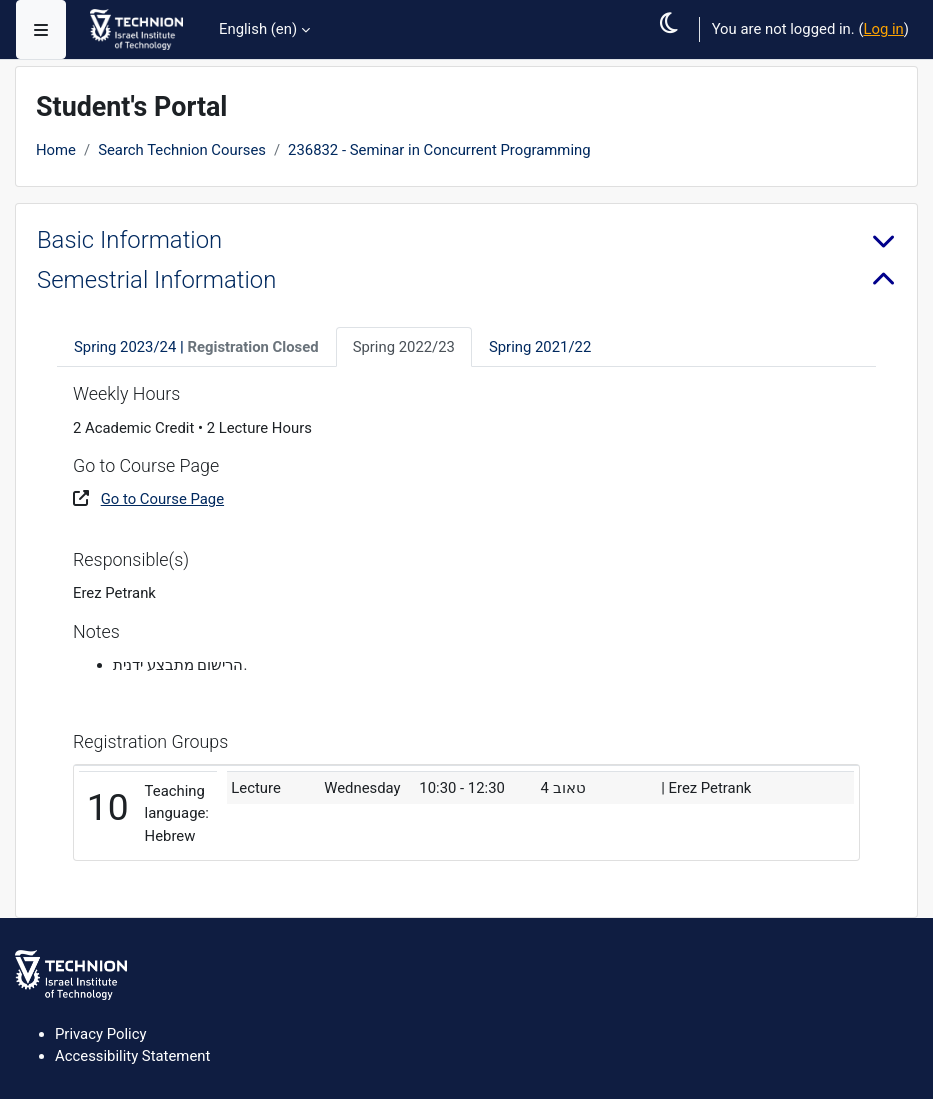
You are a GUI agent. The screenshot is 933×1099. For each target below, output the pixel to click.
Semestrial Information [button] (156, 280)
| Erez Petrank (706, 788)
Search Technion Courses (182, 150)
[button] (675, 46)
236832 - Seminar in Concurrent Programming (439, 150)
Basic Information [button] (129, 240)
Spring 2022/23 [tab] (404, 347)
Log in (883, 29)
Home (56, 150)
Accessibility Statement (132, 1056)
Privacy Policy (100, 1034)
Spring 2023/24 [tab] (196, 347)
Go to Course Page (162, 499)
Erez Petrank (114, 593)
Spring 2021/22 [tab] (540, 347)
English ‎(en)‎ (258, 29)
